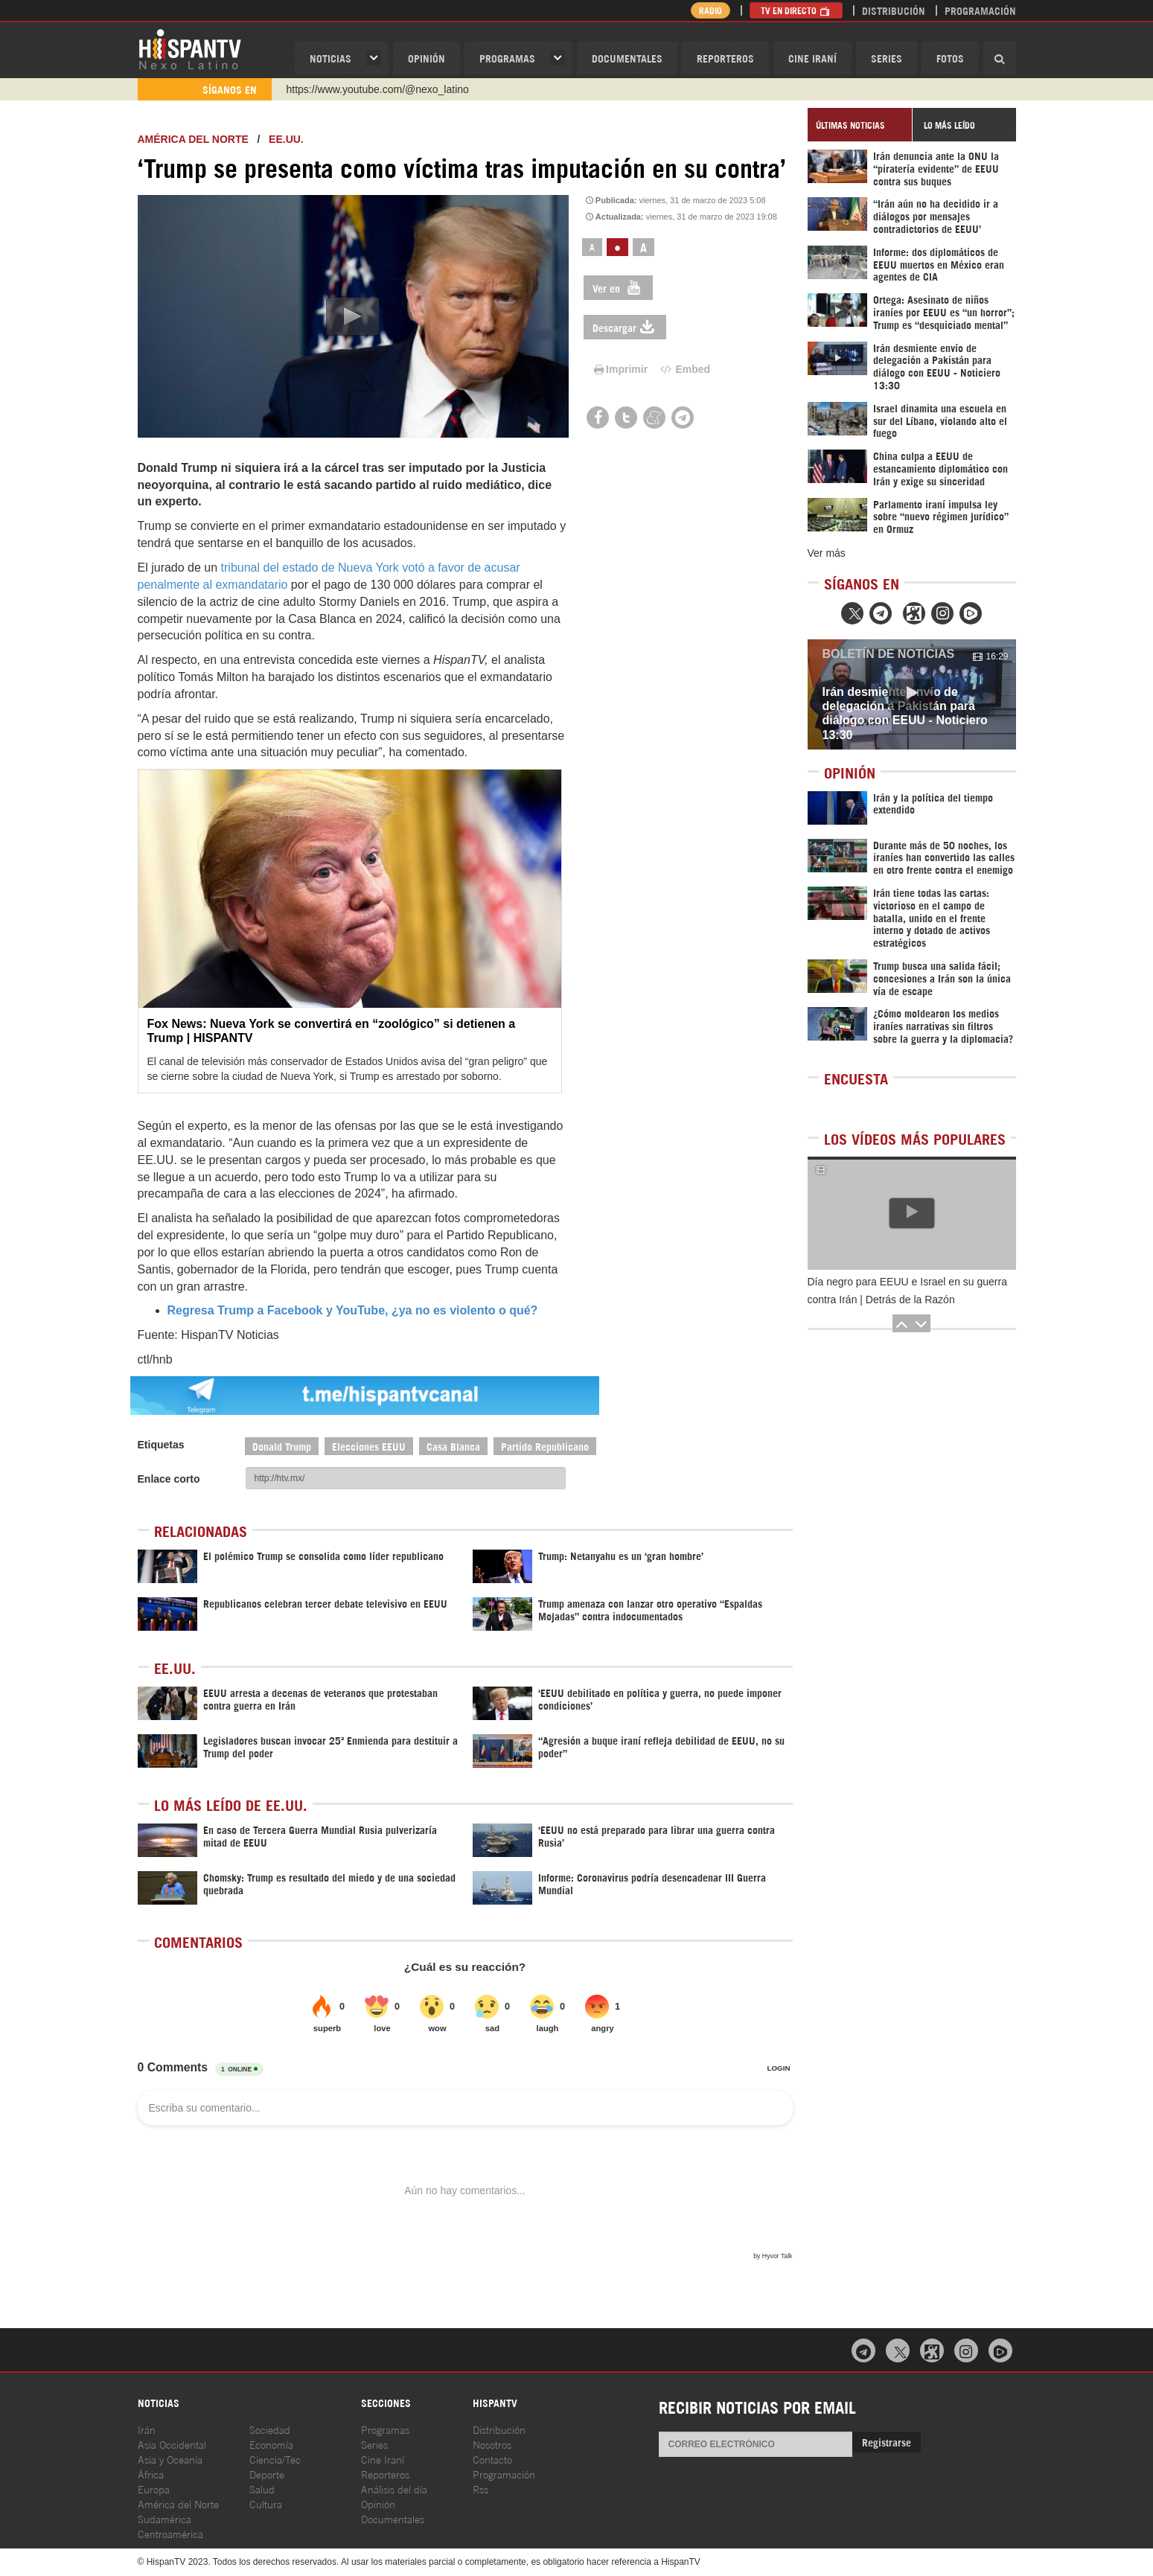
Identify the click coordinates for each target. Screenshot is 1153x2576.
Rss (480, 2488)
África (151, 2473)
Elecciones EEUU (369, 1445)
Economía (271, 2443)
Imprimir (619, 369)
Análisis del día (394, 2488)
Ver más (827, 553)
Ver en (618, 287)
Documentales (627, 57)
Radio (710, 10)
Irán (147, 2429)
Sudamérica (164, 2518)
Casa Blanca (453, 1445)
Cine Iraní (812, 57)
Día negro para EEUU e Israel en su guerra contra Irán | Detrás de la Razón (907, 1290)
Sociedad (269, 2429)
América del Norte (193, 139)
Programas (507, 57)
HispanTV (190, 48)
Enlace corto (169, 1479)
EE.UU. (286, 139)
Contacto (492, 2458)
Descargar (625, 327)
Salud (262, 2488)
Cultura (265, 2503)
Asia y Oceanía (170, 2458)
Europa (154, 2488)
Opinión (378, 2503)
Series (886, 57)
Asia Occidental (172, 2443)
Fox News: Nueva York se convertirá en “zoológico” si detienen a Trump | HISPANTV (331, 1030)
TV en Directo (796, 10)
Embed (684, 369)
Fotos (950, 57)
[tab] (860, 124)
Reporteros (725, 57)
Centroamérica (170, 2533)
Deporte (266, 2473)
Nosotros (492, 2443)
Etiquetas (161, 1445)
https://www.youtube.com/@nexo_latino (378, 89)
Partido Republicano (545, 1445)
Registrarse (886, 2441)
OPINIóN (426, 57)
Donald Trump (281, 1445)
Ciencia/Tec (275, 2458)
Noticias (330, 57)
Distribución (893, 10)
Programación (980, 10)
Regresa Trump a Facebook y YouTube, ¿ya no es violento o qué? (352, 1310)
